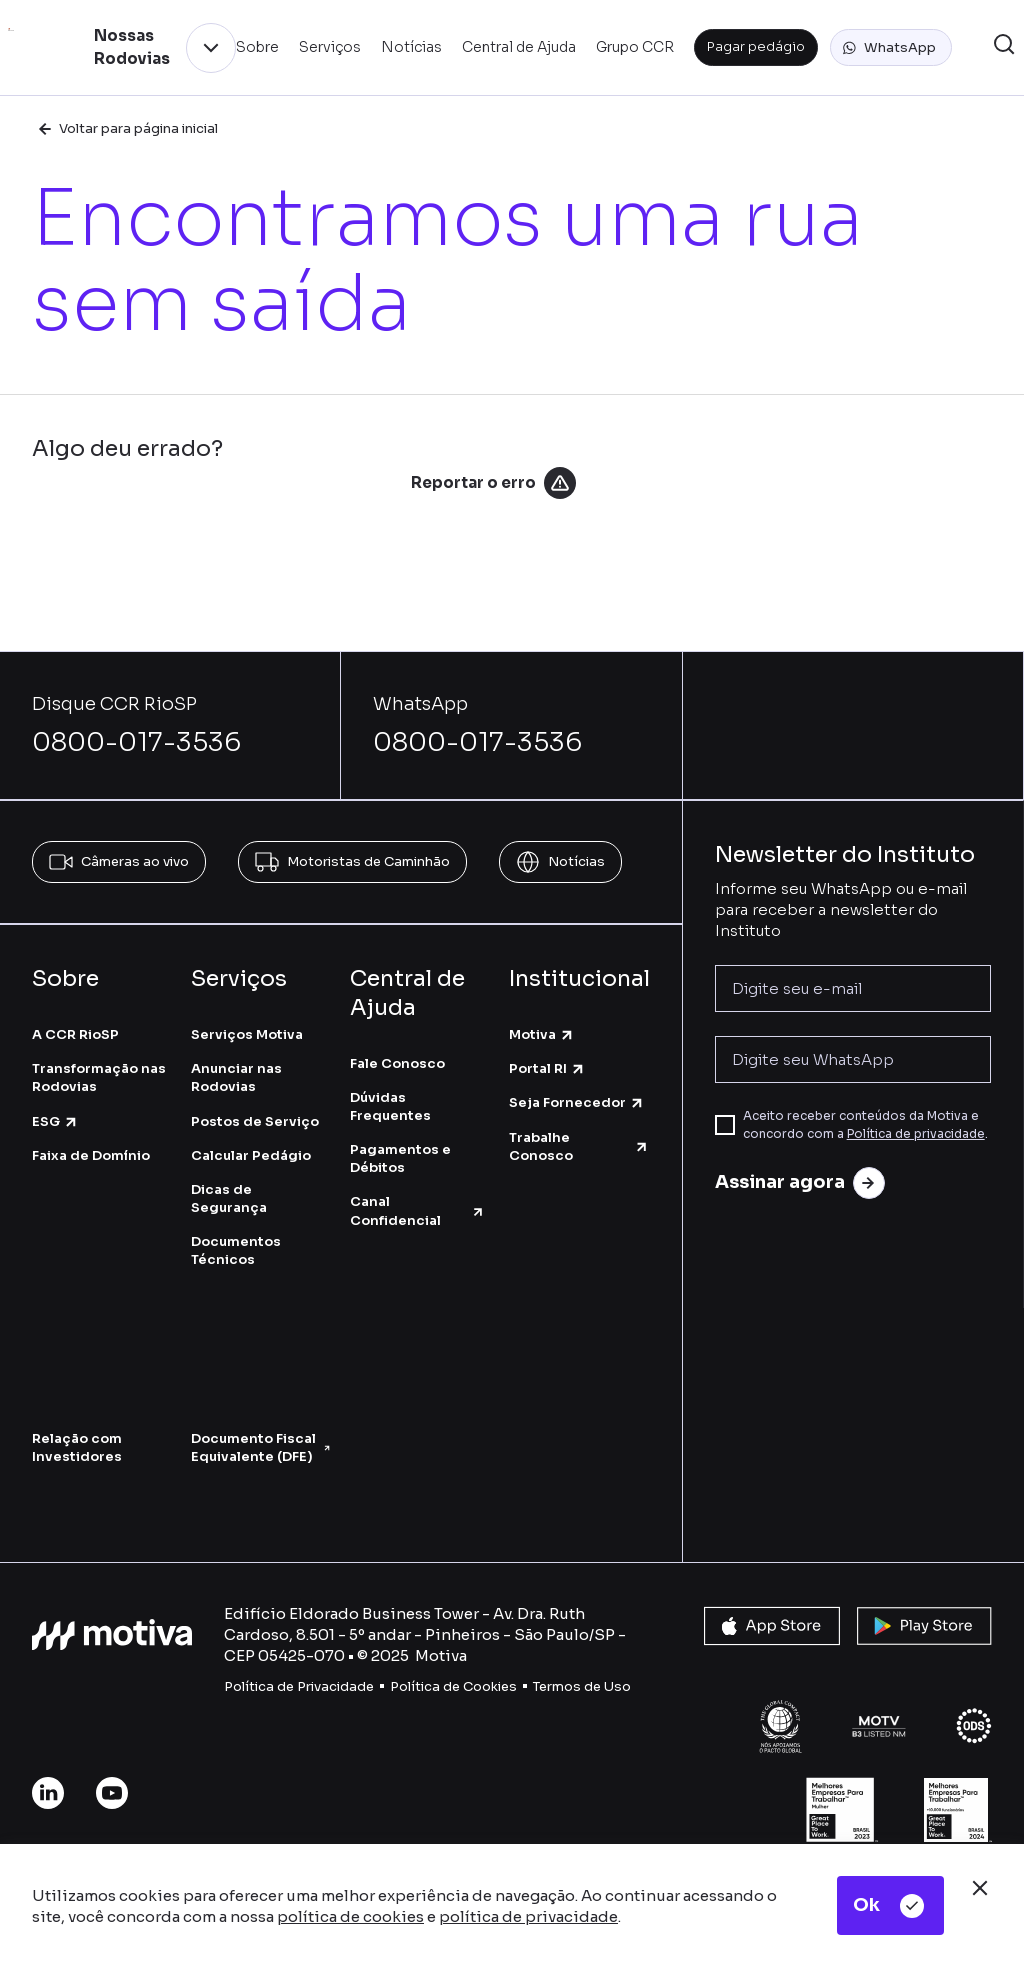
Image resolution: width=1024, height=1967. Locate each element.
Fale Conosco (397, 1063)
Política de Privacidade (299, 1686)
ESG (55, 1121)
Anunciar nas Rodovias (236, 1077)
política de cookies (350, 1916)
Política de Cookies (453, 1686)
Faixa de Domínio (91, 1155)
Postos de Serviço (255, 1121)
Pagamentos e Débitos (400, 1158)
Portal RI (547, 1068)
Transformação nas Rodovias (99, 1077)
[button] (891, 48)
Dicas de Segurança (229, 1198)
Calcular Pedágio (251, 1155)
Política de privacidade (916, 1133)
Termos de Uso (582, 1686)
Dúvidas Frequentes (390, 1106)
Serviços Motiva (247, 1034)
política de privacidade (528, 1916)
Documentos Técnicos (236, 1250)
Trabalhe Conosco (579, 1146)
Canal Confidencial (417, 1210)
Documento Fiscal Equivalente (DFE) (260, 1447)
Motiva (542, 1034)
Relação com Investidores (77, 1447)
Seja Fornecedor (577, 1102)
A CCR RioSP (75, 1034)
